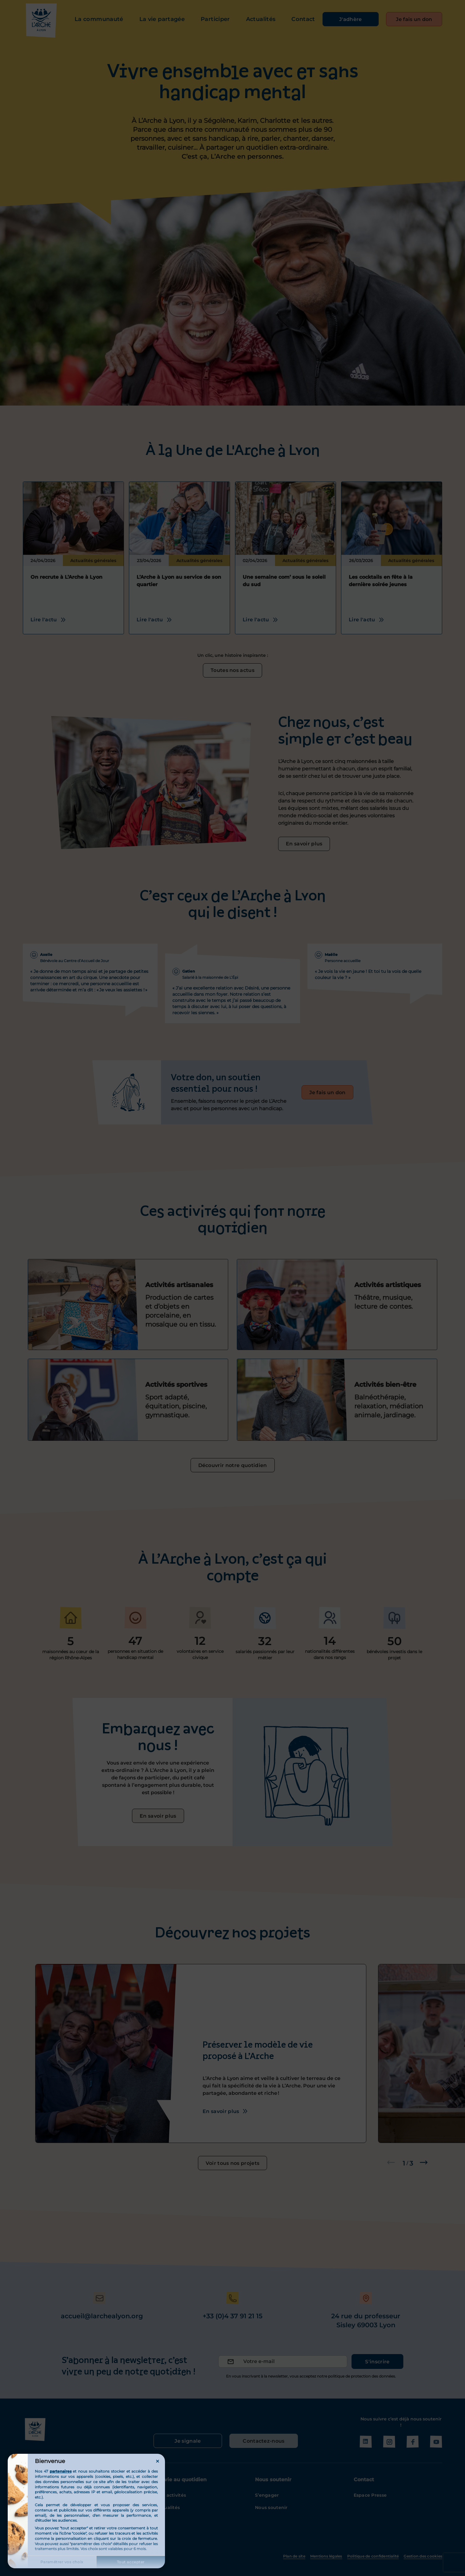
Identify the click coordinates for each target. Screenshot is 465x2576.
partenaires (61, 2471)
